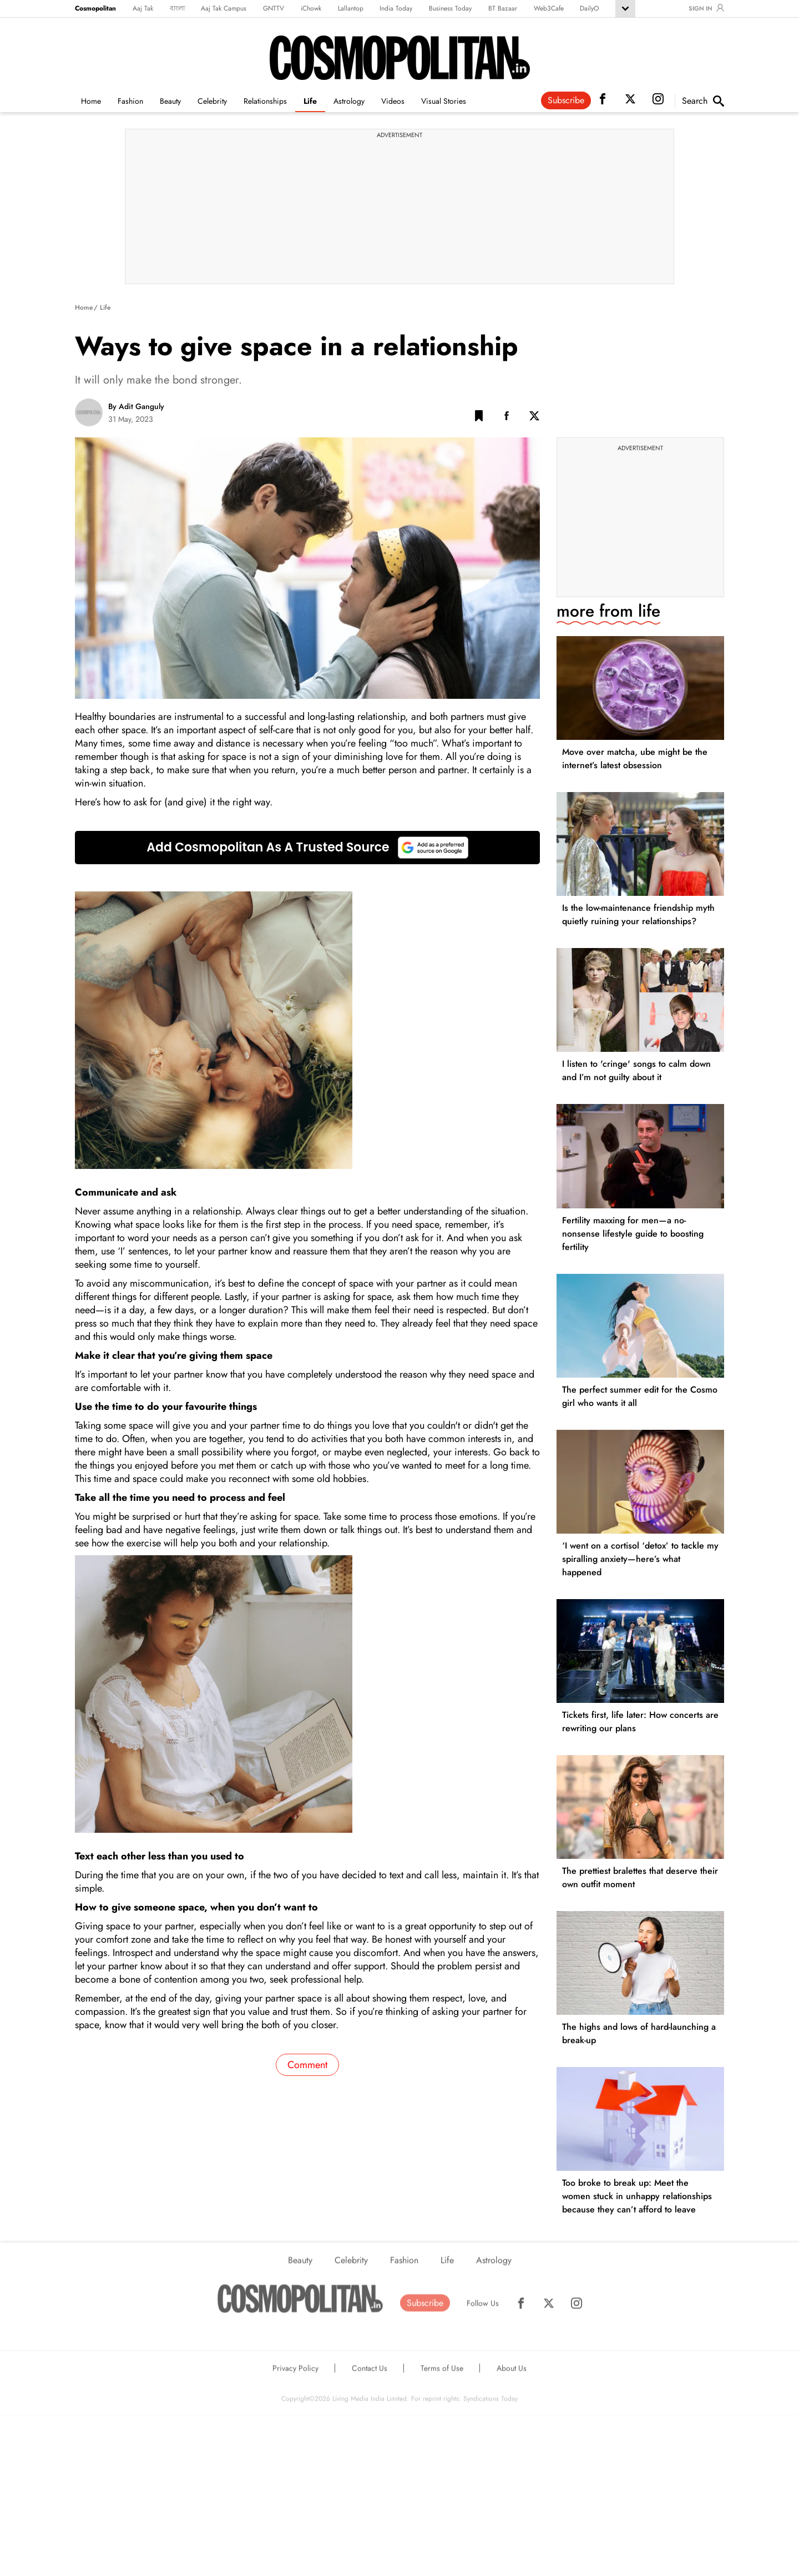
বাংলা (177, 8)
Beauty (170, 101)
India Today (396, 8)
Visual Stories (443, 101)
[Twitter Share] (534, 418)
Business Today (450, 8)
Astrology (349, 101)
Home (91, 101)
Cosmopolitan (95, 8)
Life (310, 101)
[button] (478, 418)
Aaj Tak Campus (223, 8)
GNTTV (273, 8)
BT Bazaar (502, 8)
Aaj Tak (143, 8)
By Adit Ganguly (136, 406)
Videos (392, 101)
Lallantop (350, 8)
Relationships (265, 101)
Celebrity (212, 101)
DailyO (589, 8)
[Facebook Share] (506, 418)
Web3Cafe (549, 8)
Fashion (130, 101)
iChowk (311, 8)
